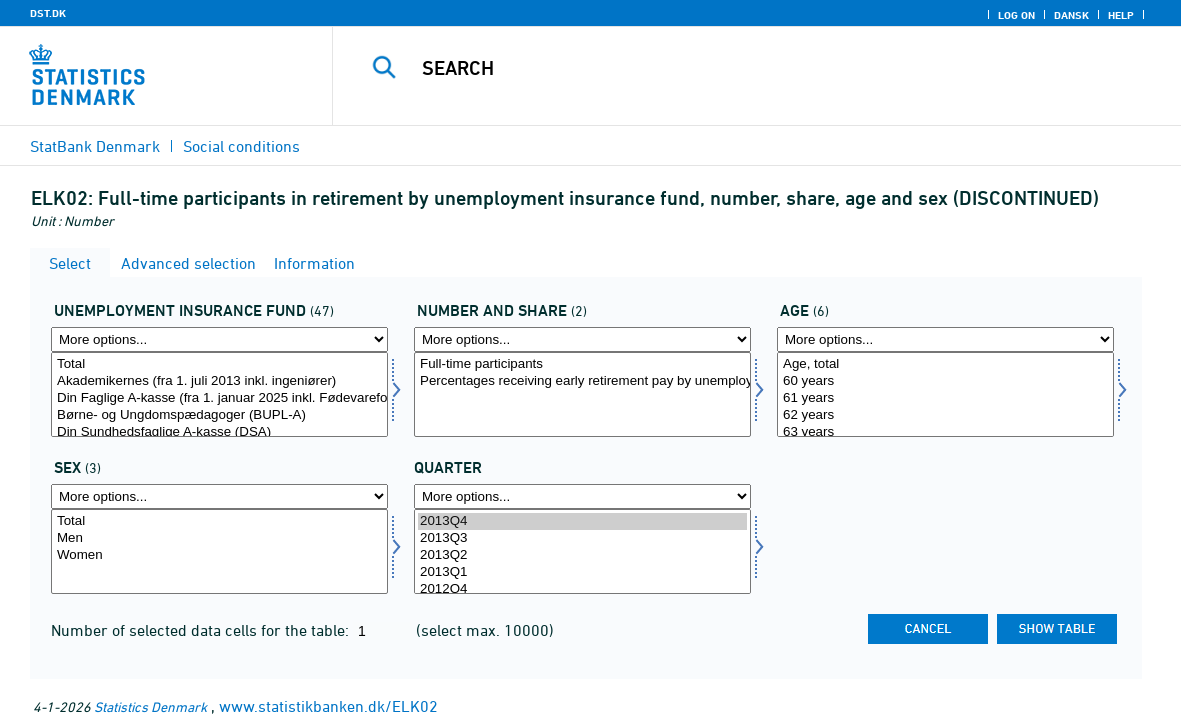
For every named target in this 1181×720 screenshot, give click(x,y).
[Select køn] (219, 551)
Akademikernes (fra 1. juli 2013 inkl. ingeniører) (219, 381)
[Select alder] (945, 394)
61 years (945, 398)
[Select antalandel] (582, 394)
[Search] (749, 68)
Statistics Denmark (150, 706)
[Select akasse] (219, 394)
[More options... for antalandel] (582, 339)
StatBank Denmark (95, 146)
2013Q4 (582, 521)
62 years (945, 415)
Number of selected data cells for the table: (202, 630)
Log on (1016, 15)
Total (219, 364)
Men (219, 538)
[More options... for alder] (945, 339)
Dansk (1071, 15)
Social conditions (241, 146)
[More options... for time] (582, 496)
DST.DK (48, 13)
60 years (945, 381)
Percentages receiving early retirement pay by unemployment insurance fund (582, 381)
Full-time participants (582, 364)
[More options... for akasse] (219, 339)
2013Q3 (582, 538)
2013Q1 (582, 572)
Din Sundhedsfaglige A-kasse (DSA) (219, 432)
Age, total (945, 364)
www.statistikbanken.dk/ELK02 (328, 706)
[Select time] (582, 551)
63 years (945, 432)
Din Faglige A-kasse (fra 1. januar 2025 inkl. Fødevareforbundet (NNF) (219, 398)
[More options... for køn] (219, 496)
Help (1121, 15)
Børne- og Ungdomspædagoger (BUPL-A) (219, 415)
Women (219, 555)
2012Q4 (582, 589)
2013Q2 (582, 555)
